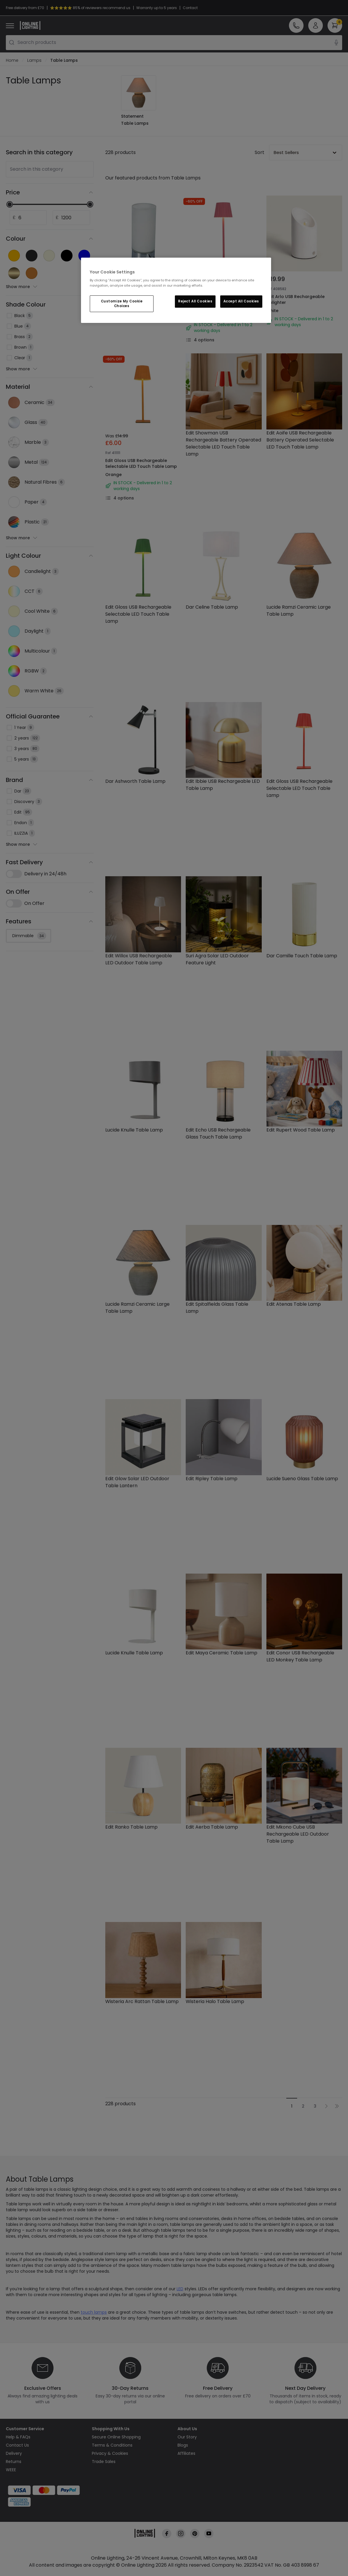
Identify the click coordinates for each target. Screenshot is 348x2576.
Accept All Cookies (241, 301)
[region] (176, 290)
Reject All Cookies (195, 301)
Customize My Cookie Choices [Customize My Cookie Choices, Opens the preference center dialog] (122, 303)
